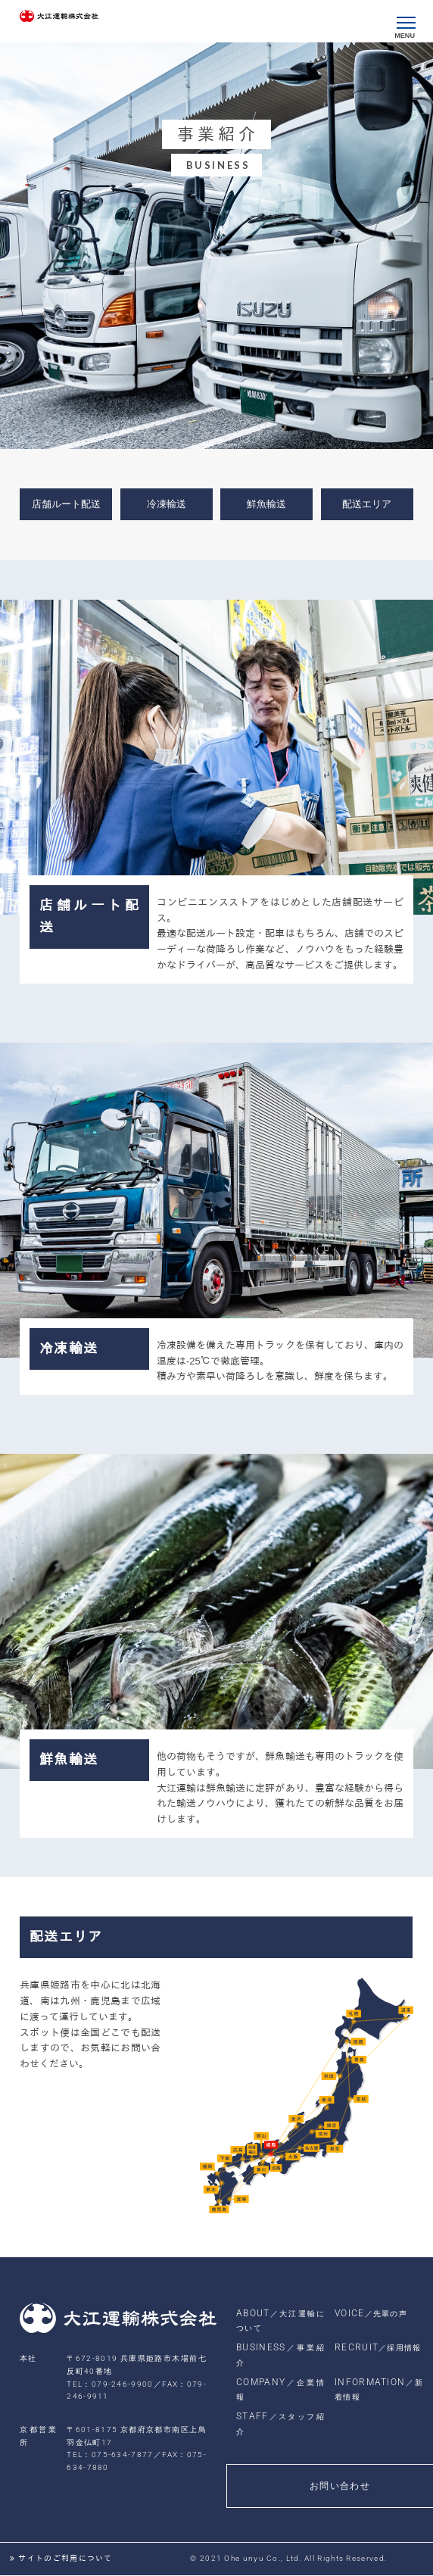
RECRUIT (378, 2347)
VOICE (371, 2313)
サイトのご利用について (64, 2558)
